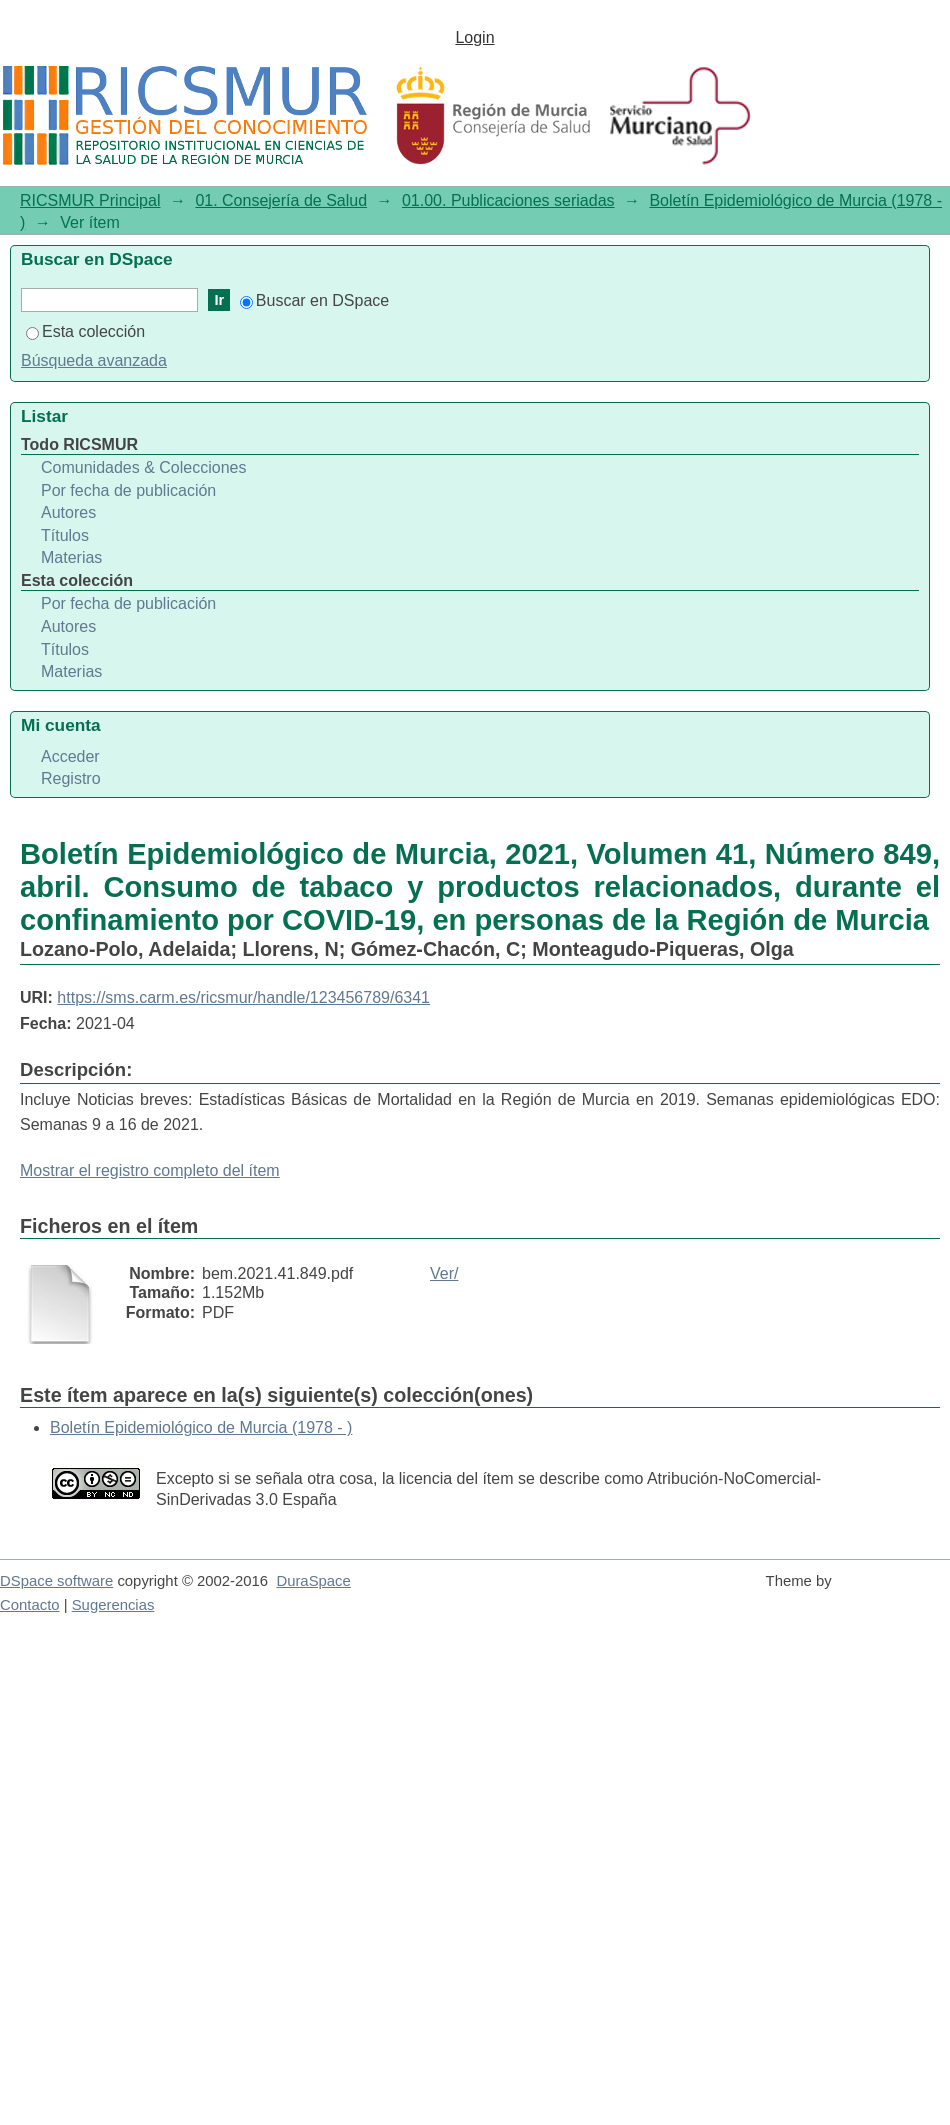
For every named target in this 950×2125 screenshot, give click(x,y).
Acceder (70, 756)
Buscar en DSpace (314, 300)
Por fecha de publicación (128, 490)
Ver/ (444, 1273)
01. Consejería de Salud (281, 200)
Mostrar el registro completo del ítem (150, 1170)
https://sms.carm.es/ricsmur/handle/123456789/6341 (243, 997)
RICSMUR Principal (90, 200)
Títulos (65, 535)
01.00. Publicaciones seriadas (508, 200)
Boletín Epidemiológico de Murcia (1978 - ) (201, 1427)
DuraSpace (313, 1581)
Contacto (30, 1605)
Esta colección (85, 331)
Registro (71, 778)
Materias (71, 557)
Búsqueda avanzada (94, 360)
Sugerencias (113, 1605)
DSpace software (56, 1581)
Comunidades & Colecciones (143, 467)
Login (474, 37)
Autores (68, 512)
